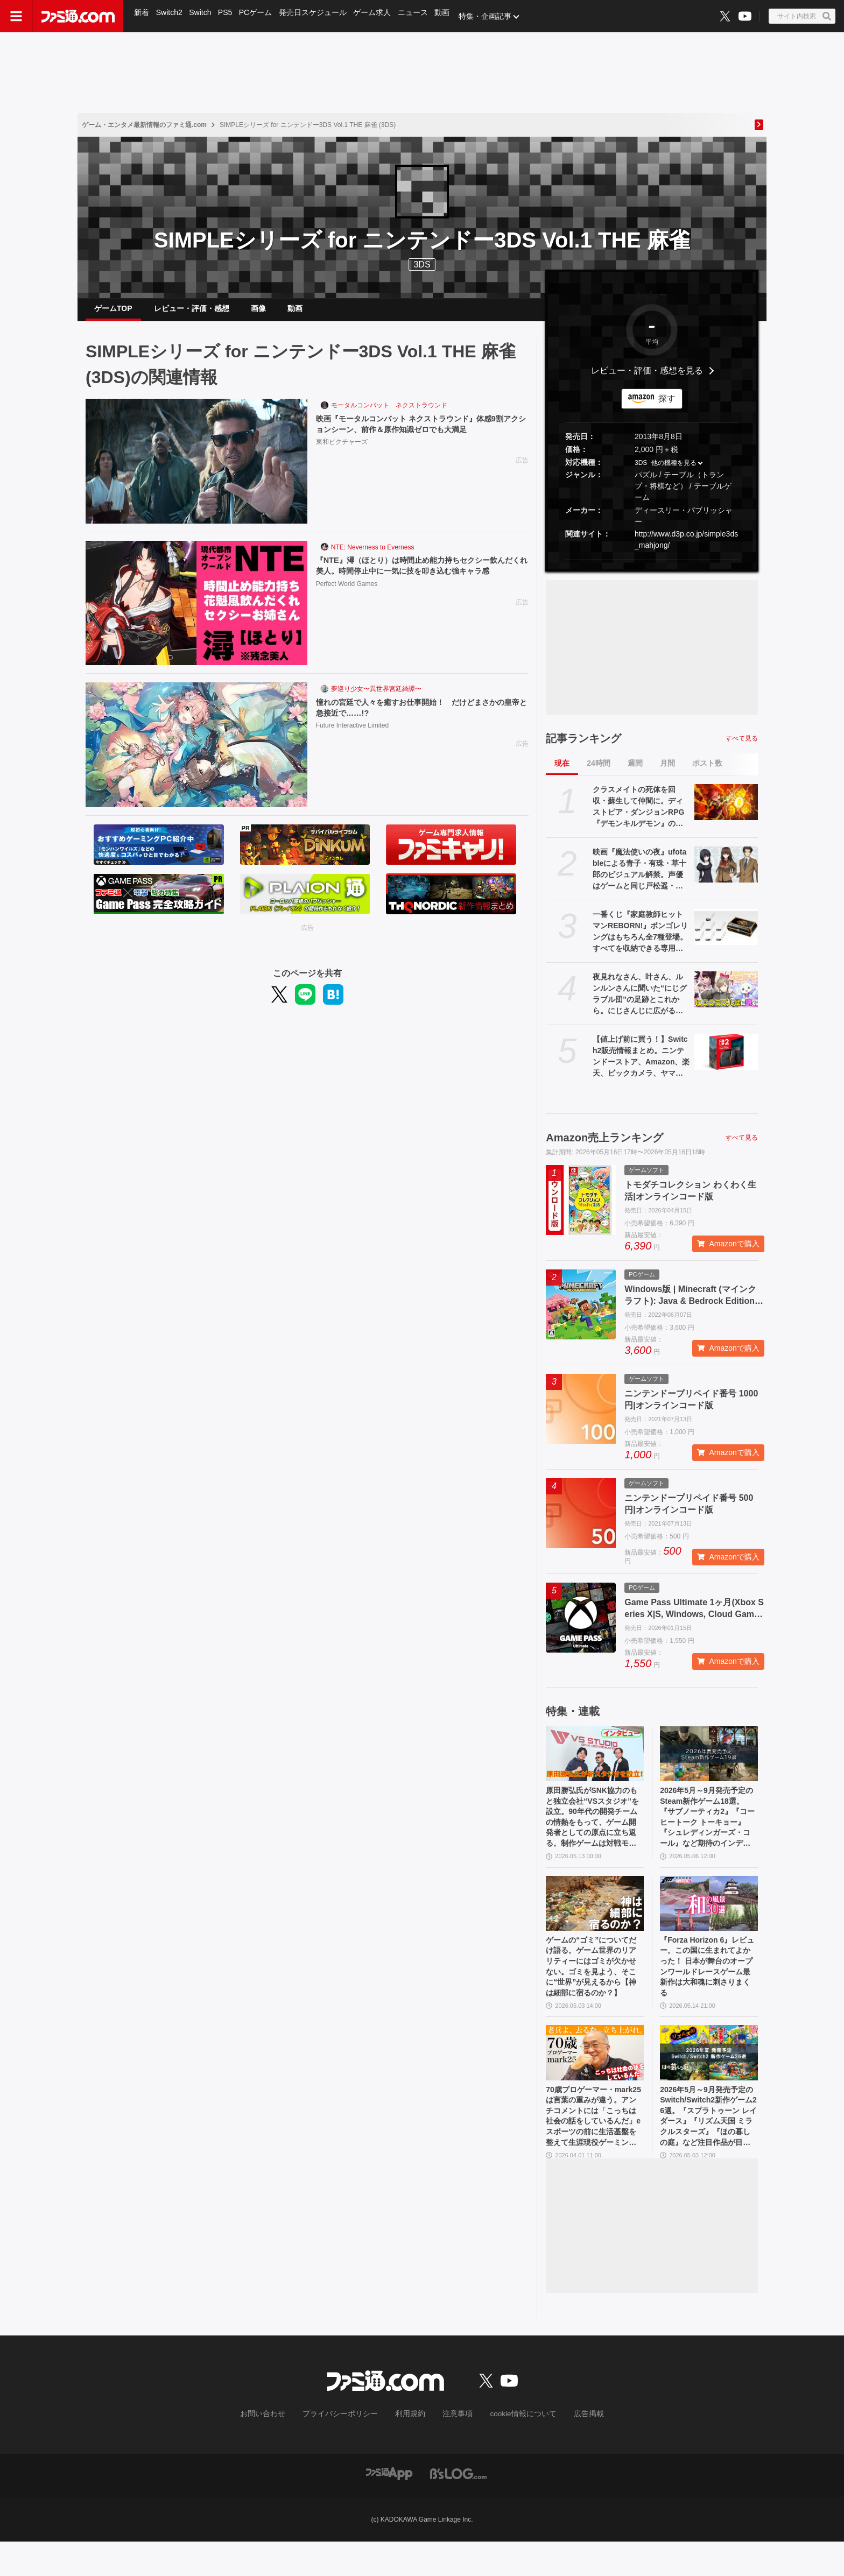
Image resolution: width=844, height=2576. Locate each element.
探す (667, 407)
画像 (258, 312)
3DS (421, 264)
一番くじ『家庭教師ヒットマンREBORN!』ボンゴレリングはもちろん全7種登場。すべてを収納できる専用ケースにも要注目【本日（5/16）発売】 (640, 941)
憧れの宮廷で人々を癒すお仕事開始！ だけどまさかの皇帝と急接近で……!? (419, 717)
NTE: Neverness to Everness (372, 556)
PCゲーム (259, 16)
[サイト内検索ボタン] (802, 16)
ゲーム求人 (377, 16)
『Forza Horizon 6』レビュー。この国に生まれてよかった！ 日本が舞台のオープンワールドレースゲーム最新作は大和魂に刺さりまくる (708, 1988)
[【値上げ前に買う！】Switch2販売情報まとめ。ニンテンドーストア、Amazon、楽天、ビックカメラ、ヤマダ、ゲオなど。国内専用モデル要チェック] (726, 1060)
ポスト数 (707, 771)
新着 (142, 16)
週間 (635, 771)
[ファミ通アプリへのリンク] (389, 2508)
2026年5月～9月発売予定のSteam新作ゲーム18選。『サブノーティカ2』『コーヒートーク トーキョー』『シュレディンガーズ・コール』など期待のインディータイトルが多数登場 (708, 1830)
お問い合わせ (279, 2449)
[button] (651, 568)
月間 (667, 771)
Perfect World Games (346, 606)
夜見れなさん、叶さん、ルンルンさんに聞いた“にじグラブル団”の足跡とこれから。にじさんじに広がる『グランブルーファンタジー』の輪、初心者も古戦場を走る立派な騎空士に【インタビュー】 (640, 1003)
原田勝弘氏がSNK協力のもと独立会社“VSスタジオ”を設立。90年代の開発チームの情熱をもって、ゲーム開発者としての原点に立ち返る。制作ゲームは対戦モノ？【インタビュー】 (594, 1830)
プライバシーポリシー (348, 2449)
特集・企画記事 (492, 16)
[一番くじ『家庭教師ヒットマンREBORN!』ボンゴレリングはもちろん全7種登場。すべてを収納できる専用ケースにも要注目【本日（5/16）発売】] (726, 935)
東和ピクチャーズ (342, 452)
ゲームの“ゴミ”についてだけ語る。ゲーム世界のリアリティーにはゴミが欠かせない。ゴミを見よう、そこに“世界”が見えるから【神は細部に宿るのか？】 (593, 1989)
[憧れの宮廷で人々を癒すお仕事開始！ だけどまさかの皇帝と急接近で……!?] (196, 753)
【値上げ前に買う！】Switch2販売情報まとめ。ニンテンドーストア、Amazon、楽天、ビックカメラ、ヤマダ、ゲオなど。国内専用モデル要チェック (641, 1065)
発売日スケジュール (317, 16)
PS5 (228, 16)
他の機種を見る (674, 471)
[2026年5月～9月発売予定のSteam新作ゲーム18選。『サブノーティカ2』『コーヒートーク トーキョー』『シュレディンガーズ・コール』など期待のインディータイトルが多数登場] (709, 1762)
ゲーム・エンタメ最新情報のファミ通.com (144, 125)
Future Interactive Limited (352, 736)
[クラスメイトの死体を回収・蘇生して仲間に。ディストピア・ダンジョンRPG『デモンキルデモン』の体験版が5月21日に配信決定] (726, 810)
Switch (202, 16)
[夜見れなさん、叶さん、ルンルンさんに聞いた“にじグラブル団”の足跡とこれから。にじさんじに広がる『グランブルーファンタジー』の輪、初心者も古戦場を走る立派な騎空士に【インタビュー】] (726, 997)
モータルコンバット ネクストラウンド (389, 414)
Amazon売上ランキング (604, 1146)
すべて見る (742, 747)
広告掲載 (571, 2449)
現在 (561, 771)
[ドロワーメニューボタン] (16, 16)
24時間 (598, 771)
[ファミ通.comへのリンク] (78, 16)
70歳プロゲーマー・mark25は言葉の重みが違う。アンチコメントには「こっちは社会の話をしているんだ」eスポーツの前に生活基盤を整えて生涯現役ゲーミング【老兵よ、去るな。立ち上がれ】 (593, 2147)
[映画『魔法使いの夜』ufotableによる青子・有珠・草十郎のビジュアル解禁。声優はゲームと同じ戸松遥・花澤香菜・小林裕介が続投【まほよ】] (726, 873)
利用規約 (411, 2449)
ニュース (419, 16)
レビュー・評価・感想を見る (647, 379)
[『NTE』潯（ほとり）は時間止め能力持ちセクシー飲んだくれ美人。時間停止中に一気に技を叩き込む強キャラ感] (196, 611)
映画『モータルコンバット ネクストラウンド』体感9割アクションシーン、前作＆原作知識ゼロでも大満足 (419, 433)
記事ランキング (583, 747)
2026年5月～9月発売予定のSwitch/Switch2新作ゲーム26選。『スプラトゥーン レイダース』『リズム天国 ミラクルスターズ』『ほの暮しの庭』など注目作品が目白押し (708, 2147)
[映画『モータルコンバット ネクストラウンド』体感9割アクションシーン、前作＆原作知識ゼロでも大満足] (196, 469)
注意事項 (454, 2449)
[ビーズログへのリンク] (458, 2508)
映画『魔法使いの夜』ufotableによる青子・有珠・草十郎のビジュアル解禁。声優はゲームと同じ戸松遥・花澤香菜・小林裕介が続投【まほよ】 (639, 878)
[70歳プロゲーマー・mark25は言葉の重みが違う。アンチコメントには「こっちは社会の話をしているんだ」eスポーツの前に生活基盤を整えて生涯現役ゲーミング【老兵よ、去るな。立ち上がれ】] (595, 2079)
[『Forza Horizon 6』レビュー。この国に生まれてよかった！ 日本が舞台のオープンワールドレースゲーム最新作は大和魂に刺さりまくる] (709, 1920)
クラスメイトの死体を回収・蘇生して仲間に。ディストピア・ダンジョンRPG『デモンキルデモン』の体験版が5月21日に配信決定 (638, 816)
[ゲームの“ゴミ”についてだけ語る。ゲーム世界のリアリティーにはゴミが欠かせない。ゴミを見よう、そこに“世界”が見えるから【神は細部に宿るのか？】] (595, 1920)
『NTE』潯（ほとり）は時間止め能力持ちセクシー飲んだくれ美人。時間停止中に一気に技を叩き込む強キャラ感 (419, 581)
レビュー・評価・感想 (191, 312)
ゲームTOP (113, 312)
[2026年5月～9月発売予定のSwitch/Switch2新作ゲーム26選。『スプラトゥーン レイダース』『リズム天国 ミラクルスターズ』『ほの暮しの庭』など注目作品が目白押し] (709, 2079)
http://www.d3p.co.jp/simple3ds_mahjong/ (686, 548)
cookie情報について (512, 2449)
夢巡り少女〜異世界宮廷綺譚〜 (376, 697)
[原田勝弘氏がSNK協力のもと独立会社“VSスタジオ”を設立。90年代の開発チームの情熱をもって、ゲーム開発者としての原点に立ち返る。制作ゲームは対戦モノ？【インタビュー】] (595, 1762)
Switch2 (170, 16)
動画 (448, 16)
